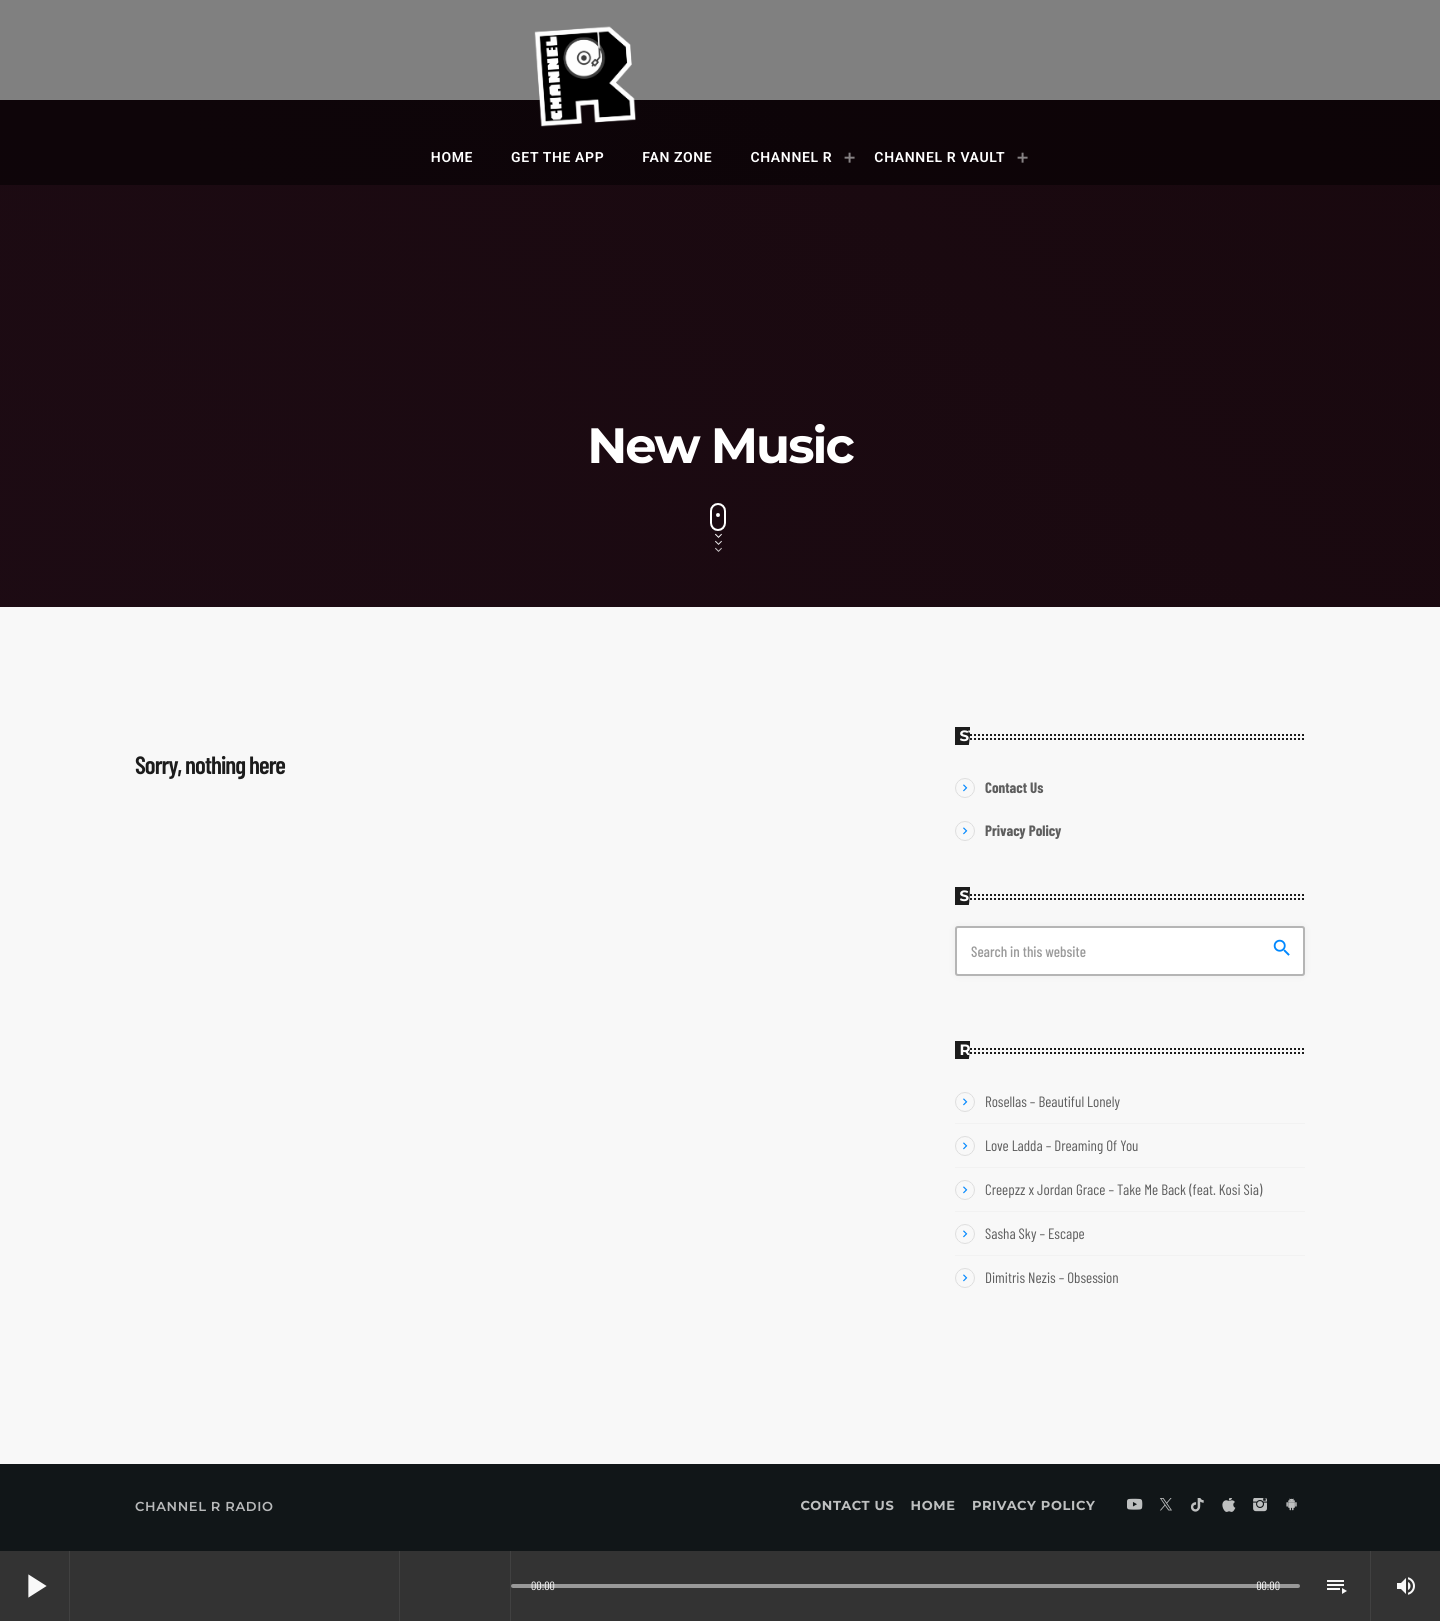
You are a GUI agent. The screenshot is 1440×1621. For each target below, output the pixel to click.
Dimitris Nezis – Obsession (1052, 1277)
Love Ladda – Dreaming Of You (1061, 1145)
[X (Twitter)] (1166, 1506)
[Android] (1292, 1506)
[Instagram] (1260, 1506)
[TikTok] (1198, 1506)
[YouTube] (1135, 1506)
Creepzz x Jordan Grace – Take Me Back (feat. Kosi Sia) (1123, 1189)
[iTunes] (1229, 1506)
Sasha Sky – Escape (1035, 1233)
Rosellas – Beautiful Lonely (1052, 1101)
